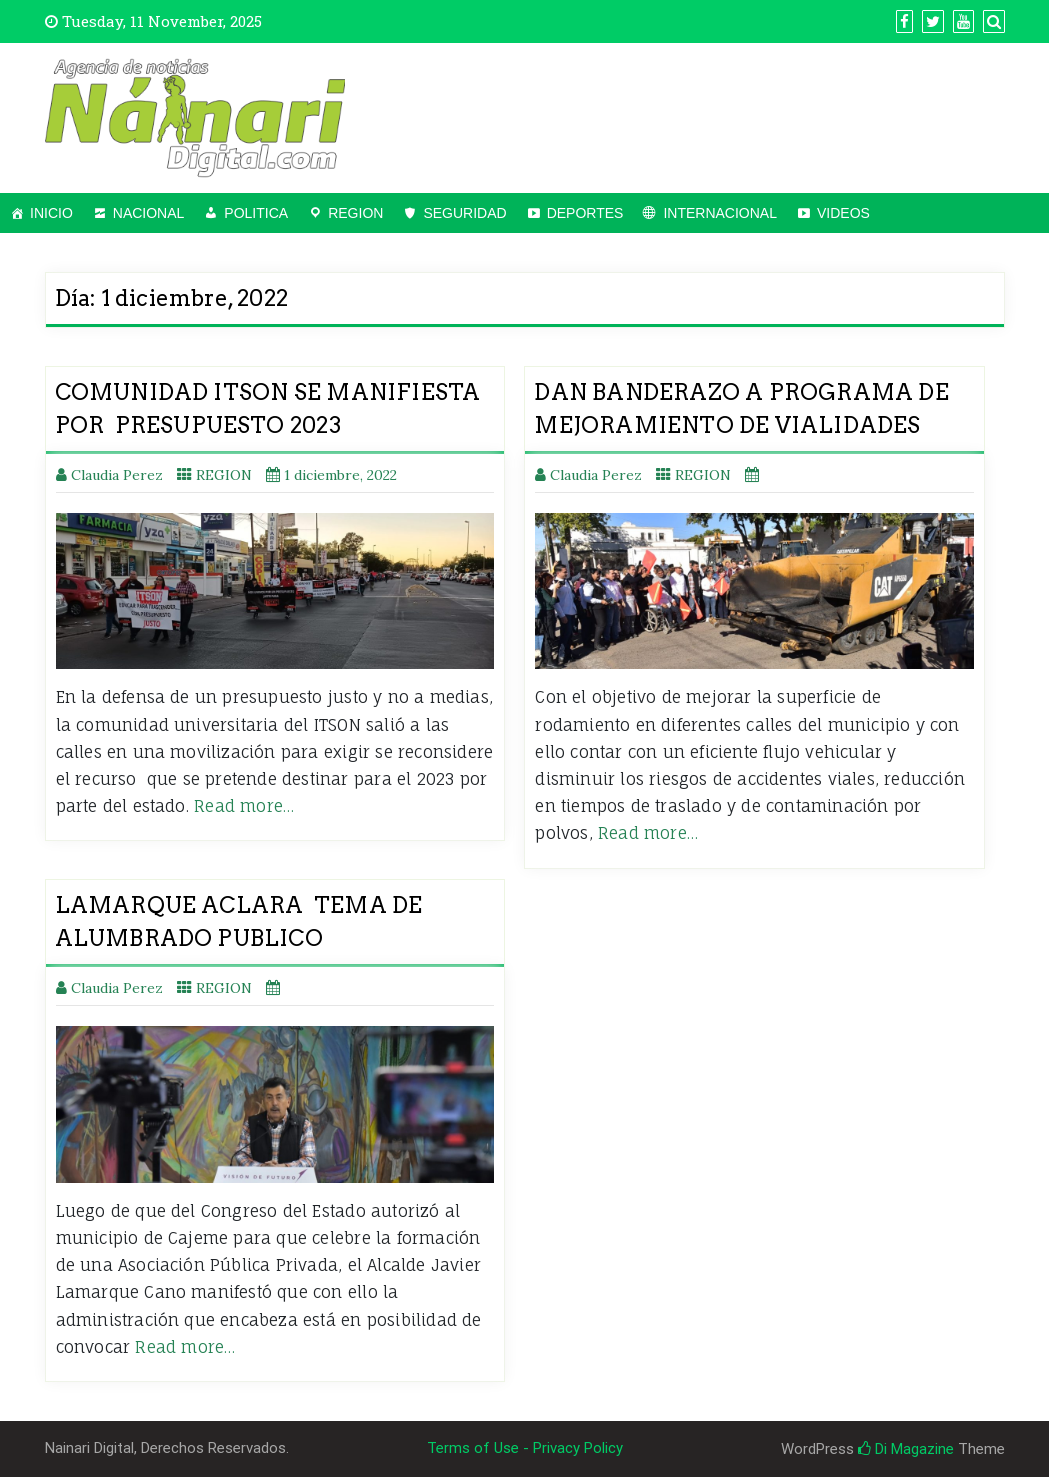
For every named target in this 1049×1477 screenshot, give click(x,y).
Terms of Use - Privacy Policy (525, 1448)
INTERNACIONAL (720, 213)
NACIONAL (149, 213)
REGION (355, 213)
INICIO (51, 213)
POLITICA (256, 213)
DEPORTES (585, 213)
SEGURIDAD (464, 213)
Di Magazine (906, 1449)
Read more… (244, 806)
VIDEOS (843, 213)
